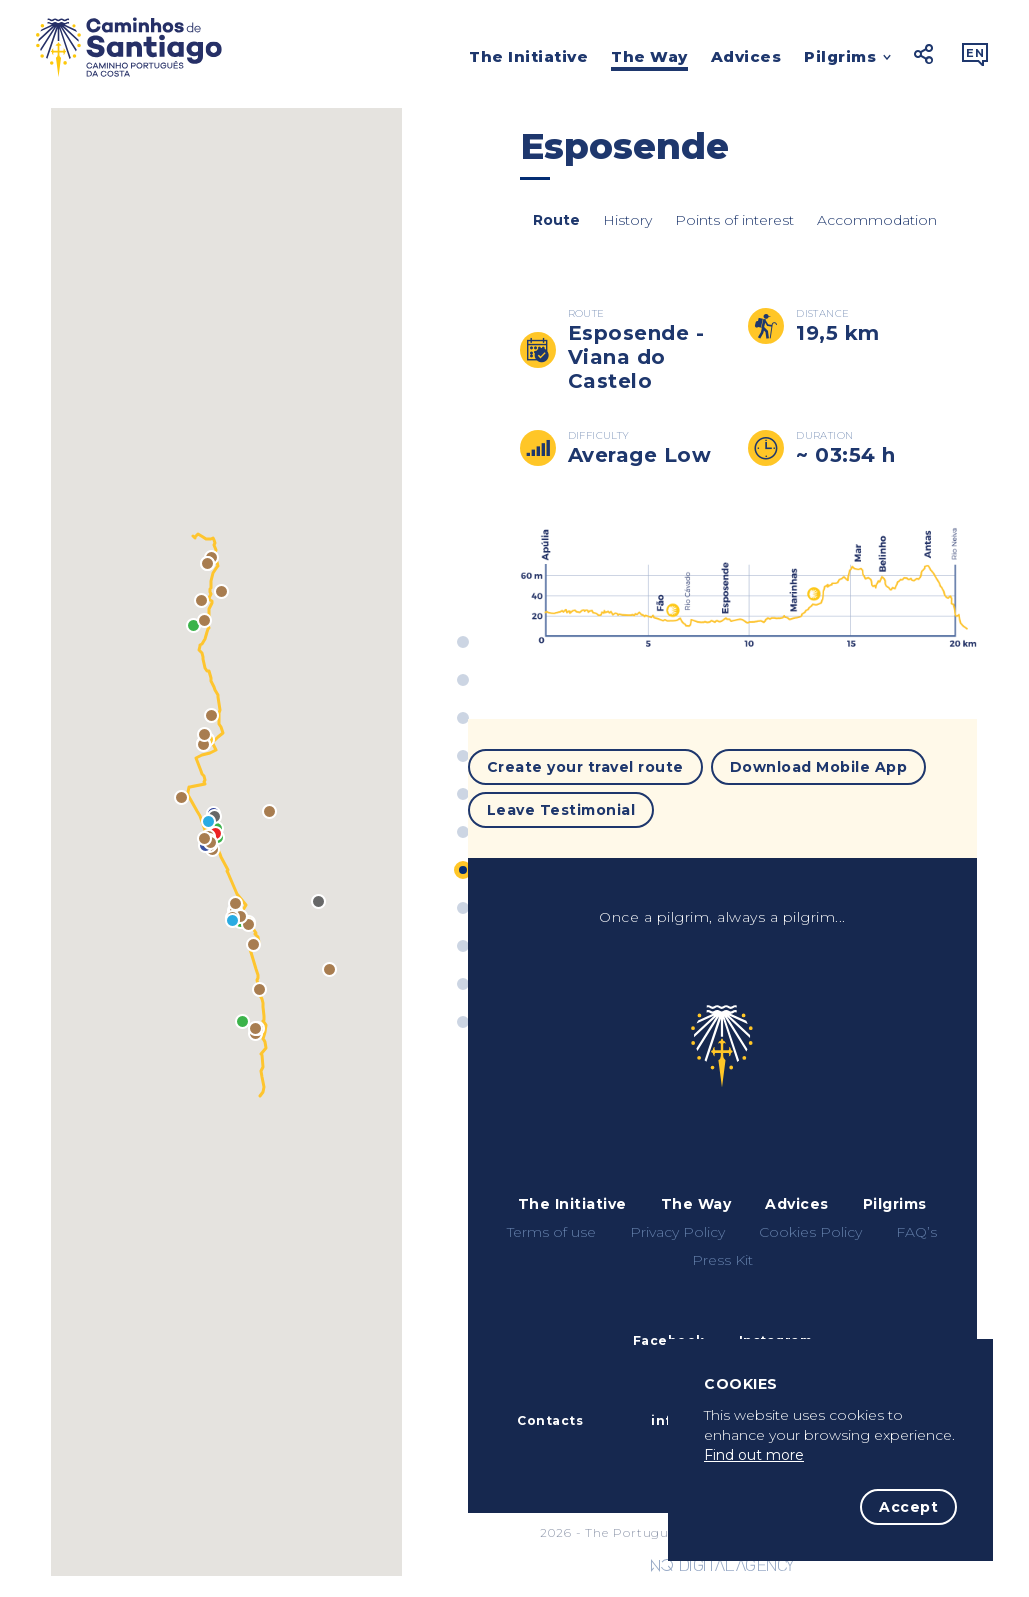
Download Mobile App (819, 763)
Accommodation (864, 231)
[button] (193, 646)
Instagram (776, 1330)
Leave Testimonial (561, 799)
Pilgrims (840, 59)
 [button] (975, 54)
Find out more (754, 1455)
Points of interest (721, 231)
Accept (908, 1507)
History (614, 231)
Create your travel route (585, 763)
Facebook (669, 1330)
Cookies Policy (810, 1222)
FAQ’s (916, 1222)
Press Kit (722, 1250)
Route (543, 231)
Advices (746, 56)
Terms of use (551, 1222)
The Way (649, 56)
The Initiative (528, 56)
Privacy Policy (677, 1222)
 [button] (924, 54)
